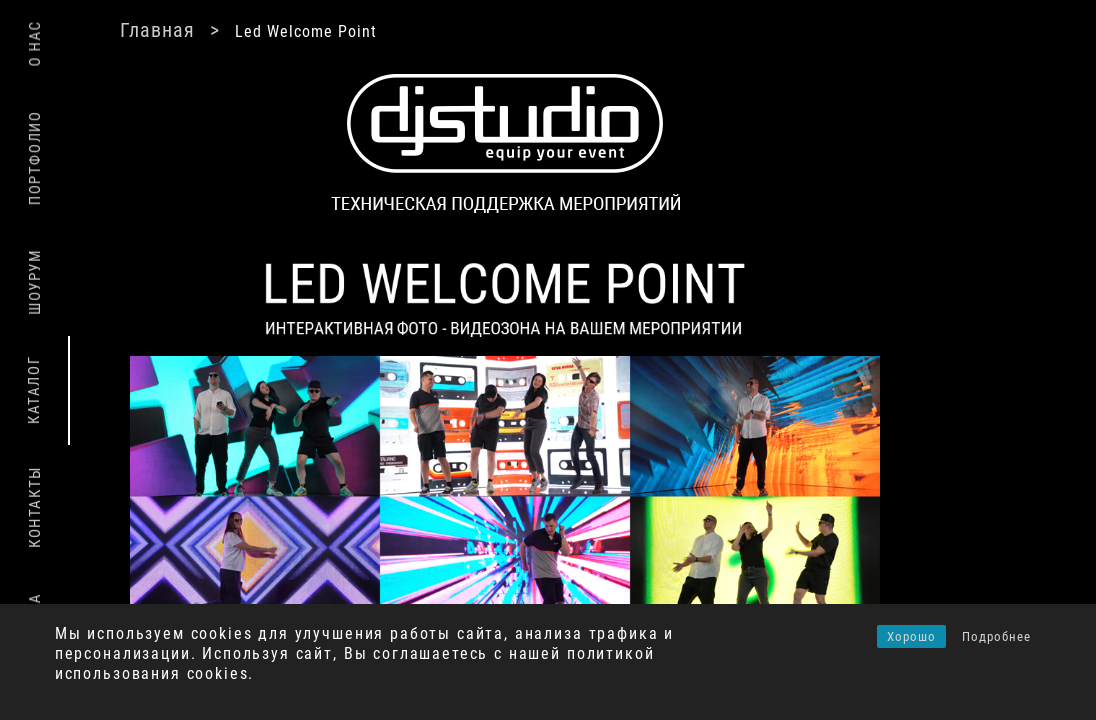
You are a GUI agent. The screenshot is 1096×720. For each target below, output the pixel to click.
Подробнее (996, 636)
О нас (35, 43)
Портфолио (35, 157)
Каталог (34, 390)
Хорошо (911, 636)
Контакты (35, 507)
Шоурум (35, 282)
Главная (157, 30)
